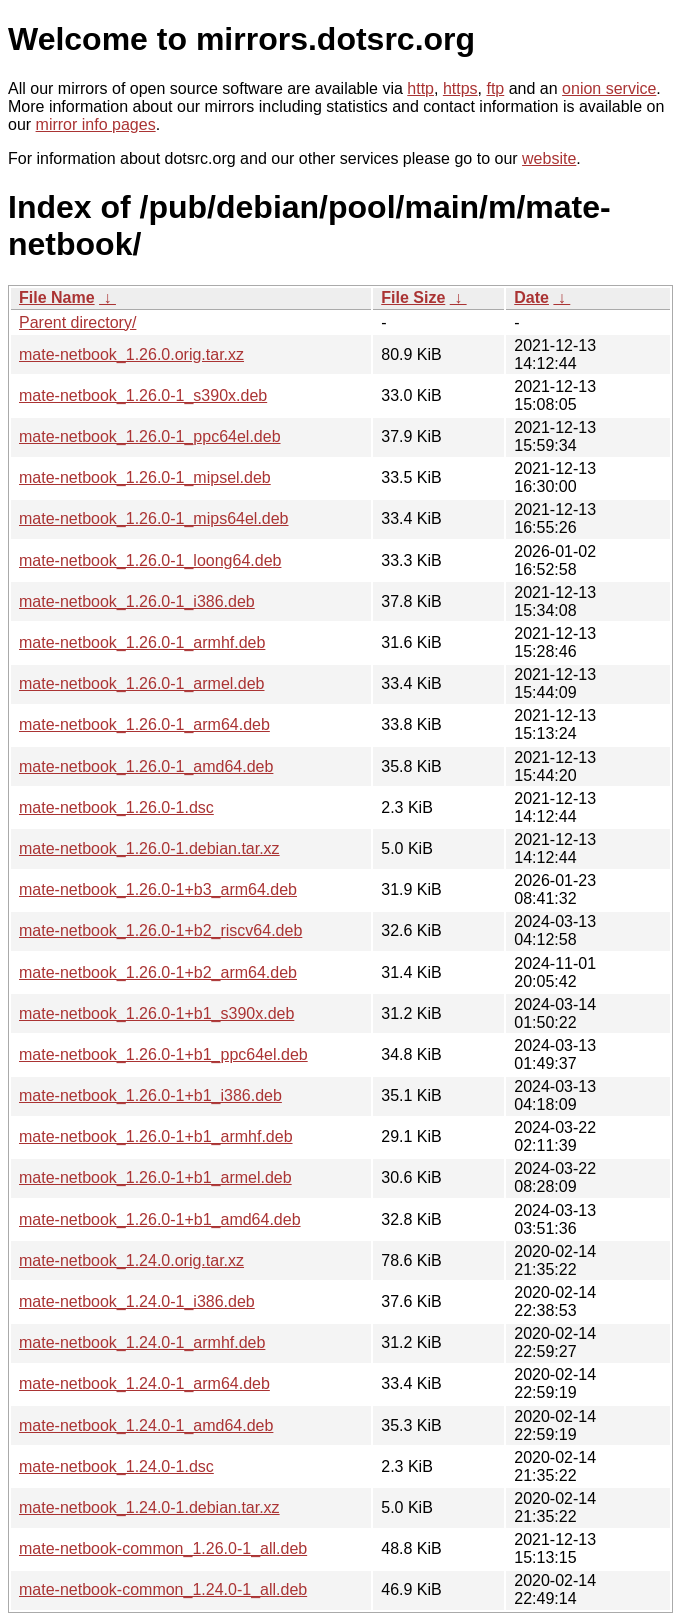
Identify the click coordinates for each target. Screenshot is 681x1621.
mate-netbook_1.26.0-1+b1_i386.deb (150, 1095)
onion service (609, 88)
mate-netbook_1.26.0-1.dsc (116, 807)
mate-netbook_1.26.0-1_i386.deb (137, 601)
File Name (57, 297)
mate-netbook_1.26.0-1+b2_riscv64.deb (160, 930)
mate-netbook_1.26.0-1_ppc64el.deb (150, 436)
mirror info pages (96, 124)
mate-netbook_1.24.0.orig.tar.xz (131, 1260)
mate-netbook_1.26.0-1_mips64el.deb (154, 518)
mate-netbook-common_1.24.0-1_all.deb (163, 1589)
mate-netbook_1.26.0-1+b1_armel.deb (155, 1177)
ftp (495, 88)
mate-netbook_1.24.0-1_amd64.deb (146, 1425)
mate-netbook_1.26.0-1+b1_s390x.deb (156, 1013)
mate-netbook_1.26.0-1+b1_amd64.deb (160, 1219)
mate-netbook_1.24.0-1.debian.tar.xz (149, 1507)
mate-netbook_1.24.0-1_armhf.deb (142, 1342)
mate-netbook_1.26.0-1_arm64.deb (144, 724)
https (460, 88)
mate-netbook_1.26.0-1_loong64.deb (150, 560)
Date (531, 297)
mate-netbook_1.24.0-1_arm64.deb (144, 1383)
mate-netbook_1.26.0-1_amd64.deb (146, 766)
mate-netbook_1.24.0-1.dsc (116, 1466)
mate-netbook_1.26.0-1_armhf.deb (142, 642)
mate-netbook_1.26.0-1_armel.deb (142, 683)
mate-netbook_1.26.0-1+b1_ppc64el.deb (163, 1054)
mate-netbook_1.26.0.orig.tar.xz (131, 354)
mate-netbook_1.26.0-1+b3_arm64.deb (158, 889)
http (420, 88)
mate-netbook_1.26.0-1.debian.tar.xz (149, 848)
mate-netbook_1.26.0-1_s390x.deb (143, 395)
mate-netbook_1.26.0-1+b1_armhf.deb (156, 1136)
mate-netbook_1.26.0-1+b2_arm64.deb (158, 972)
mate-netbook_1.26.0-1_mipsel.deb (145, 477)
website (549, 158)
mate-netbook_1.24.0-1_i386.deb (137, 1301)
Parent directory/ (77, 322)
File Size (413, 297)
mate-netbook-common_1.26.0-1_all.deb (163, 1548)
